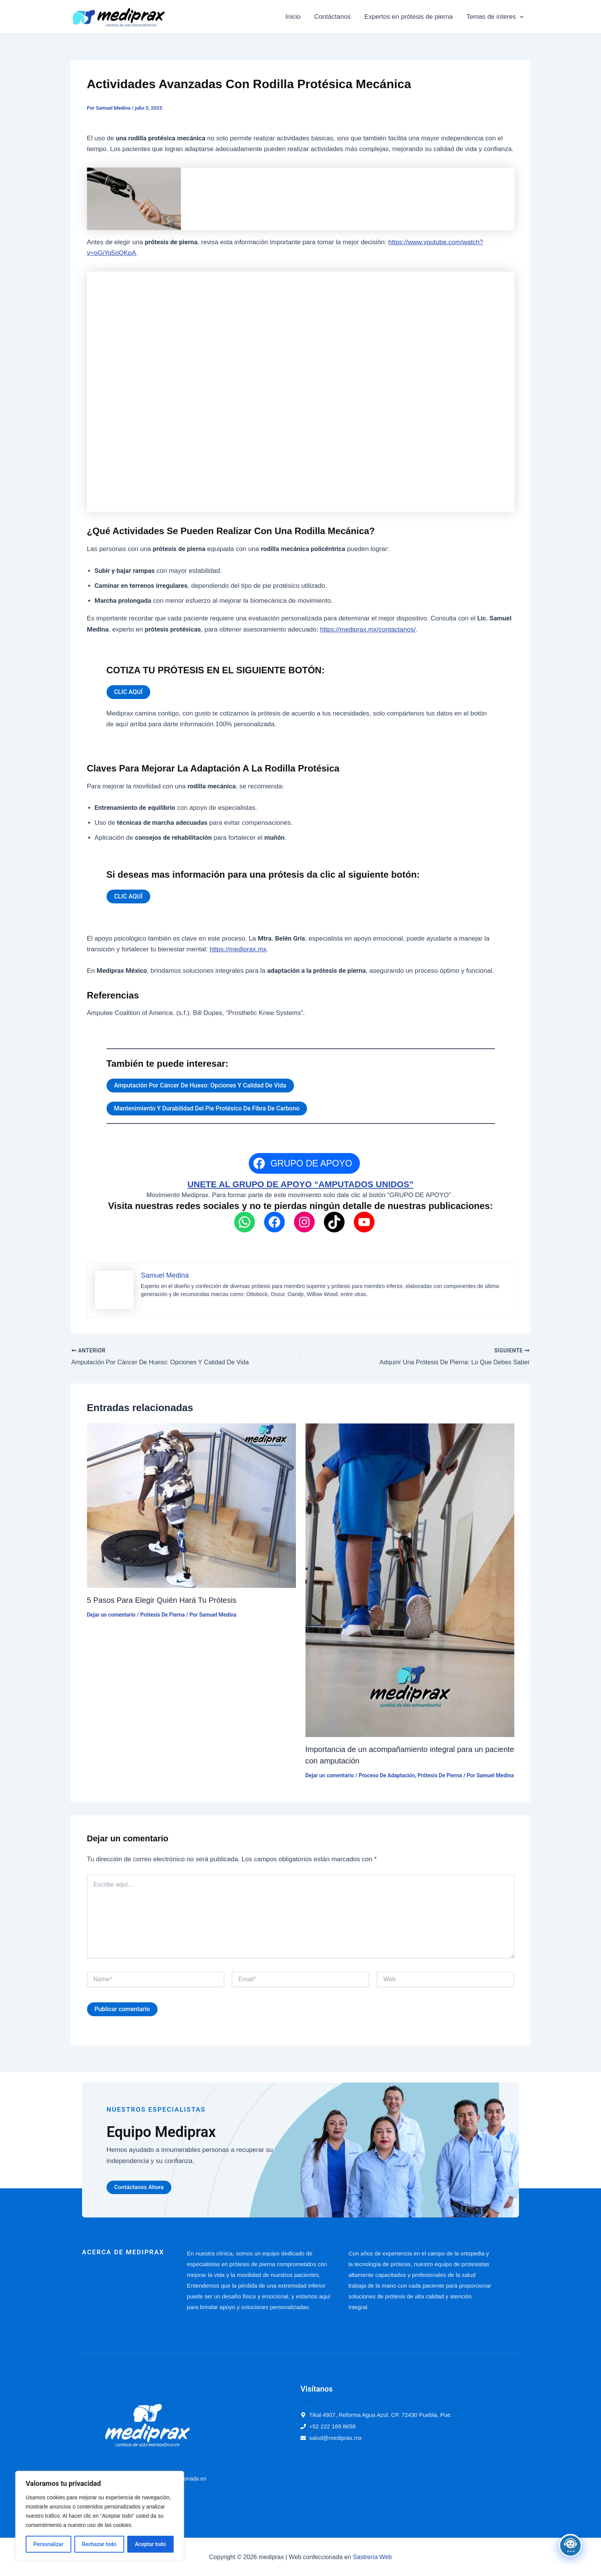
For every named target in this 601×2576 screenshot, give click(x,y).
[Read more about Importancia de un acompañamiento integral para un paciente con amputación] (409, 1579)
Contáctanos (333, 16)
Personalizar (48, 2544)
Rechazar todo (99, 2544)
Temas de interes (495, 17)
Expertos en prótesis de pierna (409, 16)
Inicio (295, 16)
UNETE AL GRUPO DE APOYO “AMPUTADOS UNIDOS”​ (300, 1184)
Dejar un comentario (111, 1614)
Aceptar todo (150, 2544)
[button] (520, 17)
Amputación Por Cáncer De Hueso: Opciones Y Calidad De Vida (200, 1085)
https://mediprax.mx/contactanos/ (367, 629)
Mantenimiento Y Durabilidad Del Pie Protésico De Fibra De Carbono (207, 1108)
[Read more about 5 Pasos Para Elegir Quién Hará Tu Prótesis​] (191, 1504)
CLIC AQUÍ (128, 692)
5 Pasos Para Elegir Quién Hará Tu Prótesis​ (161, 1600)
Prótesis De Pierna (162, 1614)
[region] (99, 2516)
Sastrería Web (372, 2556)
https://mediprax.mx (238, 949)
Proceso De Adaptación (387, 1775)
